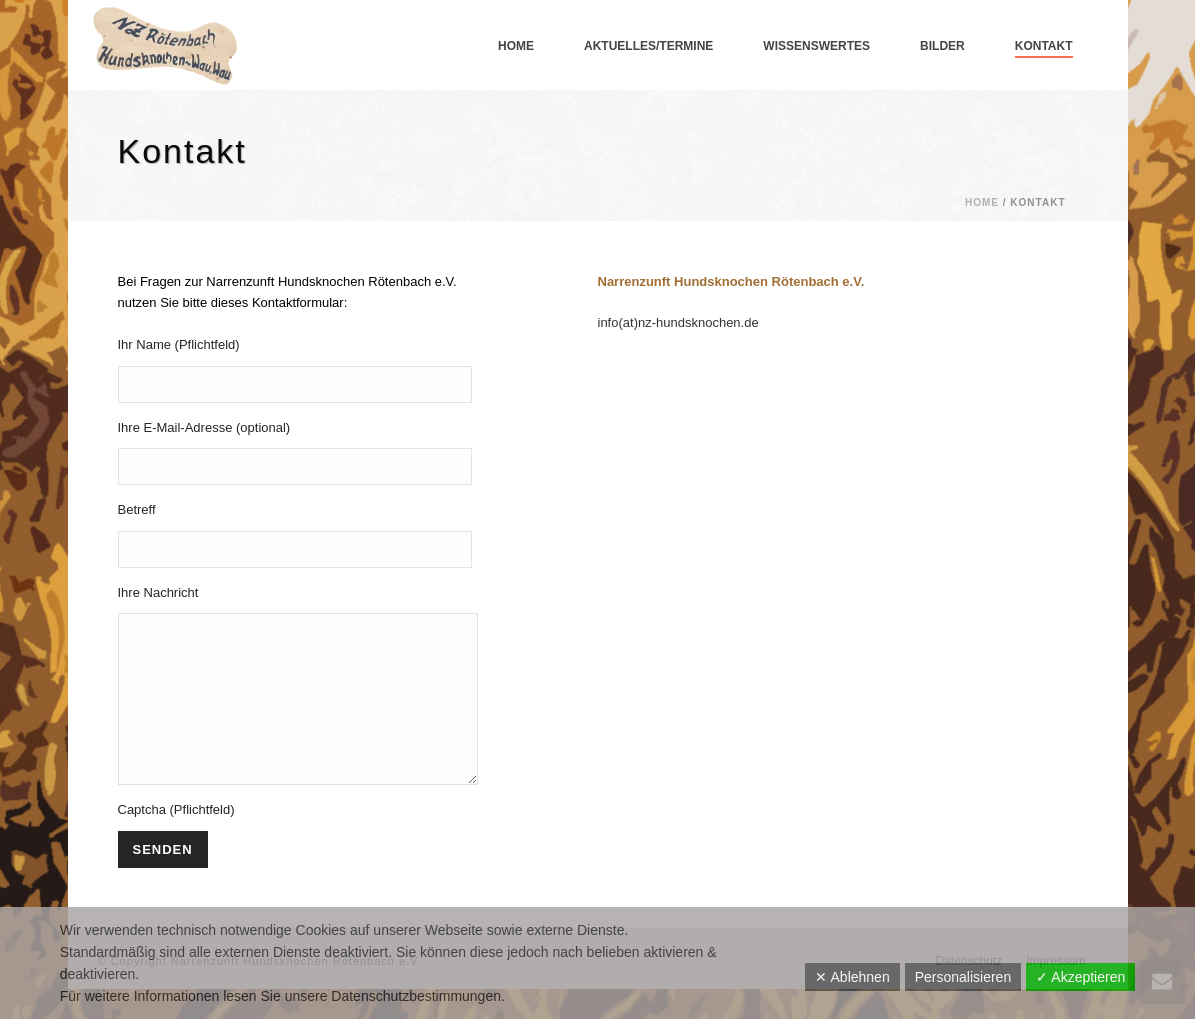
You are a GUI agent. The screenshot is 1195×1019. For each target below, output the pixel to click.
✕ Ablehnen (852, 977)
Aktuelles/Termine (648, 46)
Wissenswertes (816, 46)
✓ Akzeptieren (1080, 977)
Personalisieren (963, 977)
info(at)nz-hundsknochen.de (678, 322)
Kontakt (1044, 46)
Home (516, 46)
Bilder (942, 46)
